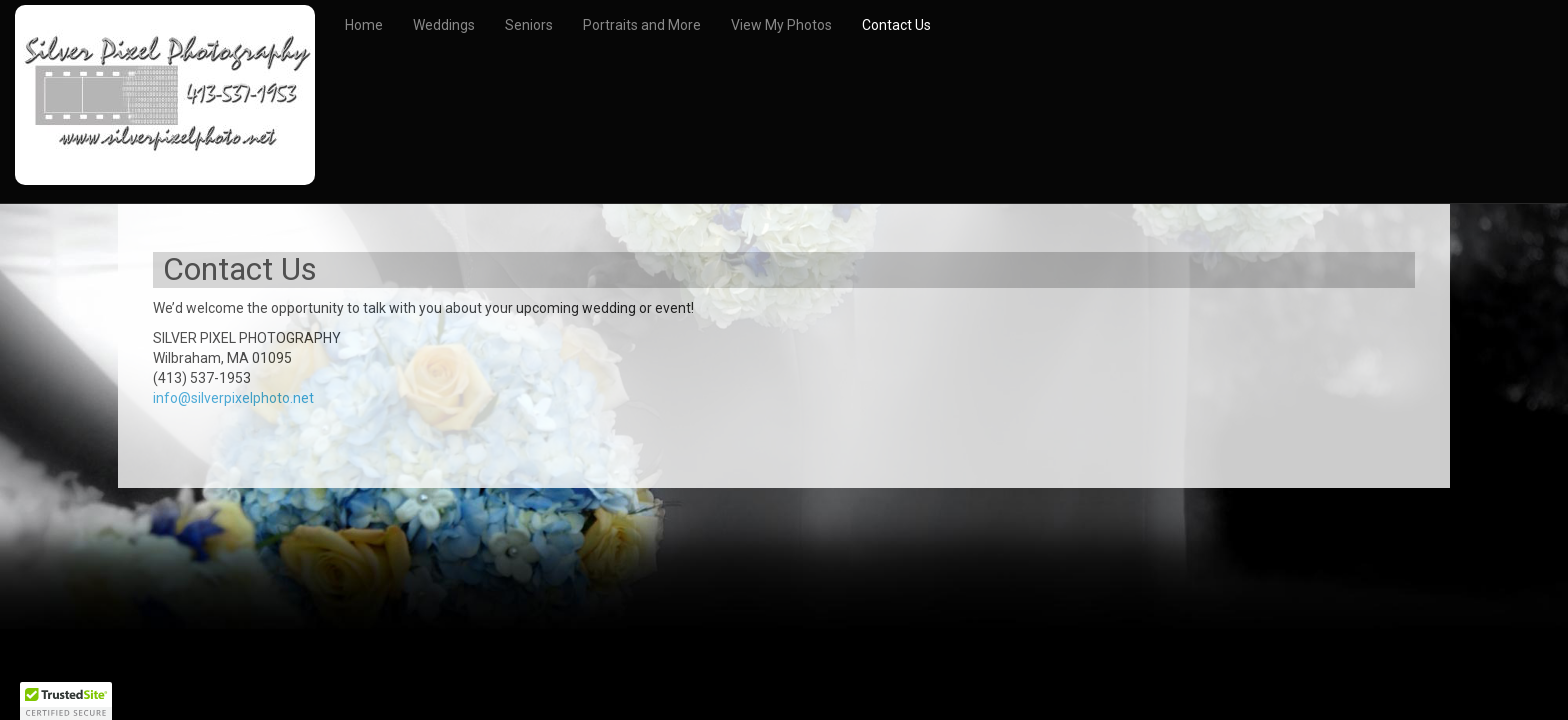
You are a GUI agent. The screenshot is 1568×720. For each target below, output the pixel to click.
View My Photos (781, 25)
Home (364, 25)
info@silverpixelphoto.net (233, 398)
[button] (66, 701)
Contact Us (896, 25)
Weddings (444, 25)
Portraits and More (642, 25)
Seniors (529, 25)
